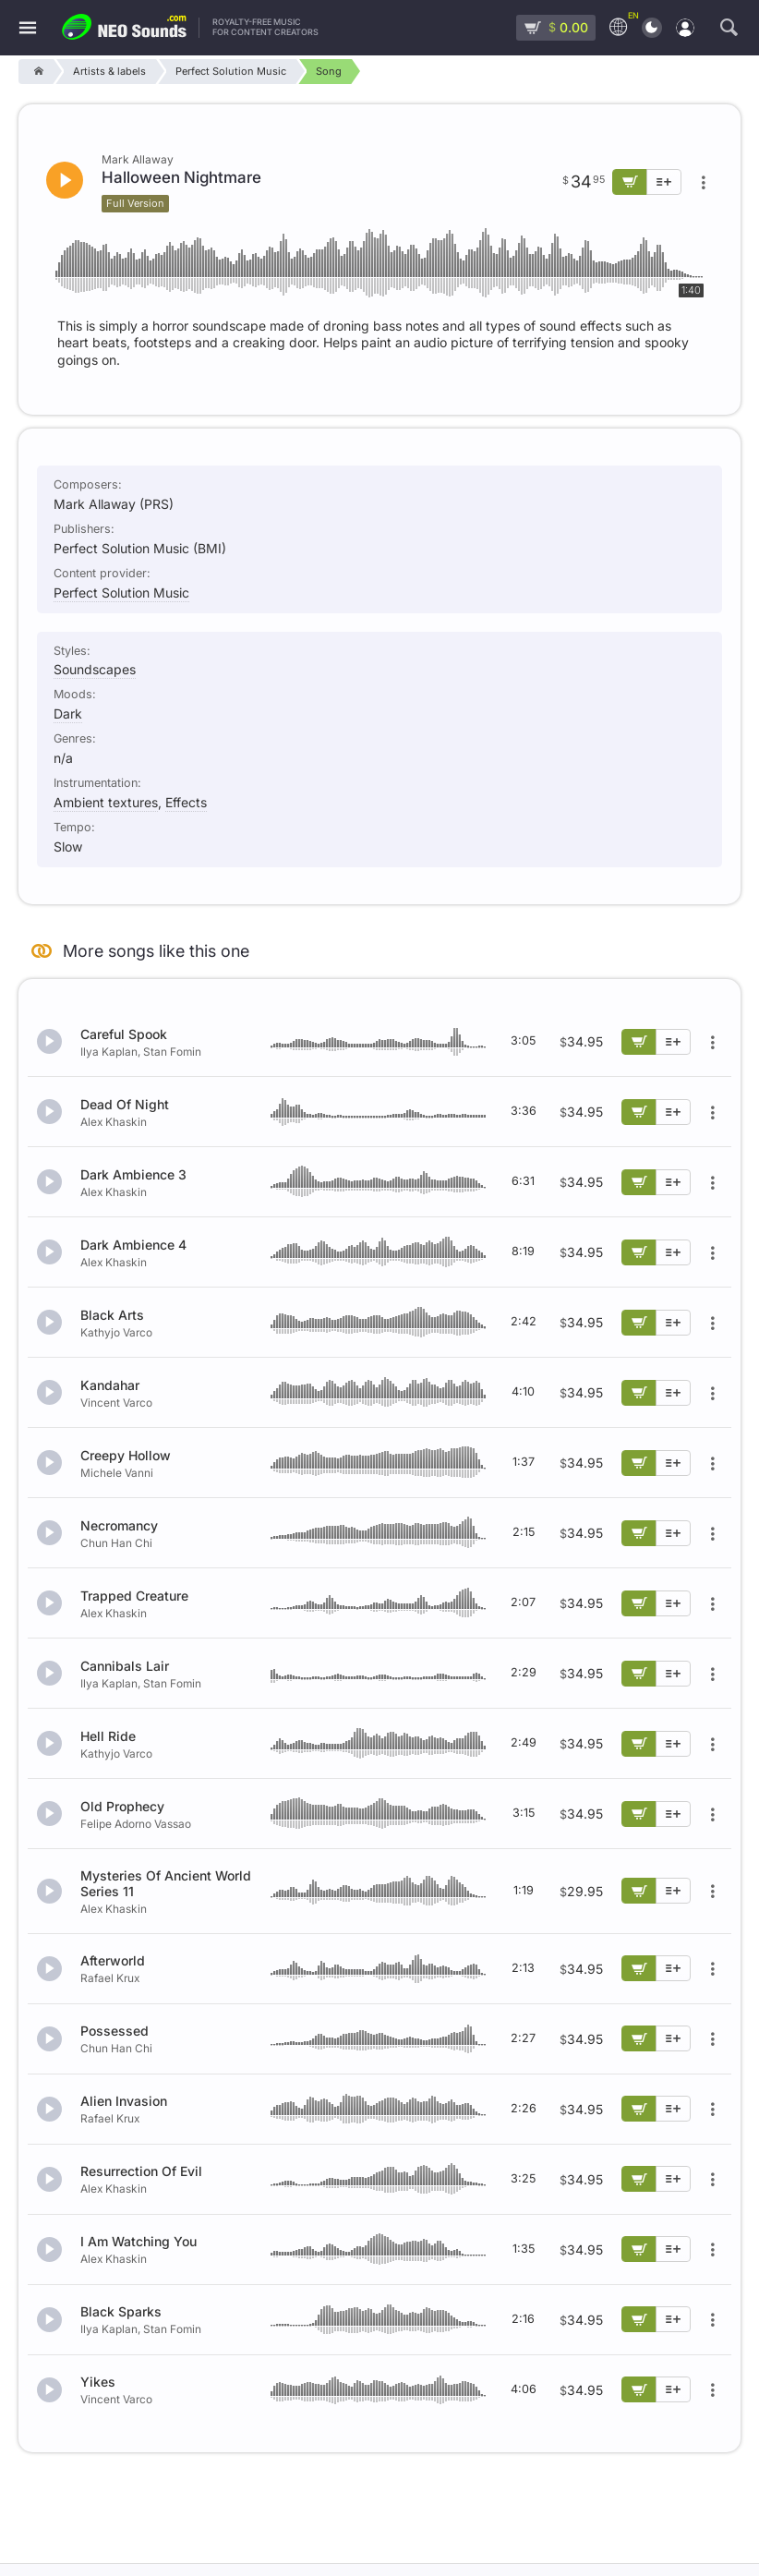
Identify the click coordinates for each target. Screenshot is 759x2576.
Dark (68, 713)
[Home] (35, 71)
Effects (186, 802)
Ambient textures (106, 802)
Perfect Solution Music (121, 592)
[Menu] (27, 28)
